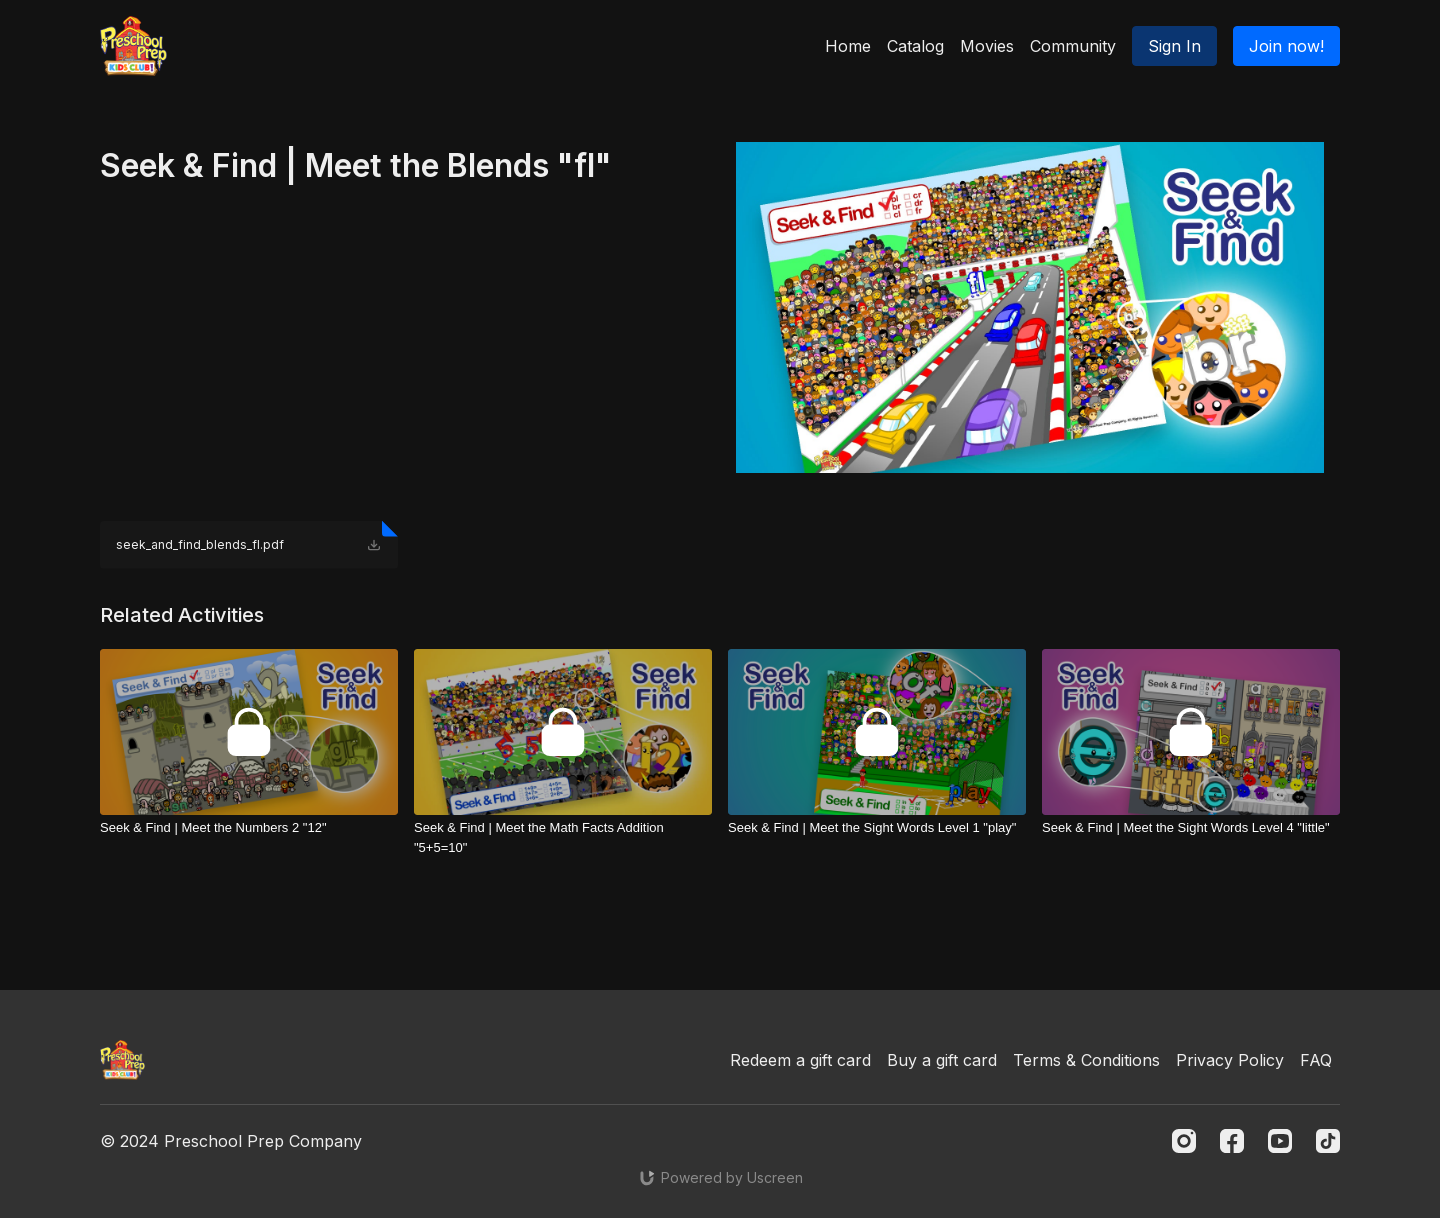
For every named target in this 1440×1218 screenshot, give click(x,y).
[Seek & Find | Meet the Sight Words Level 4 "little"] (1191, 828)
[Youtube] (1280, 1141)
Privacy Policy (1230, 1060)
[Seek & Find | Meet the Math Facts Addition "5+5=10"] (563, 837)
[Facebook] (1232, 1141)
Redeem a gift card (800, 1060)
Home (848, 46)
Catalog (915, 46)
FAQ (1316, 1060)
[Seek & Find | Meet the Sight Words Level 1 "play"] (877, 828)
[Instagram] (1184, 1141)
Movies (987, 46)
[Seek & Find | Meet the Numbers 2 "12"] (249, 828)
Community (1073, 46)
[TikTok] (1328, 1141)
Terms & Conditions (1086, 1060)
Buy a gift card (942, 1060)
